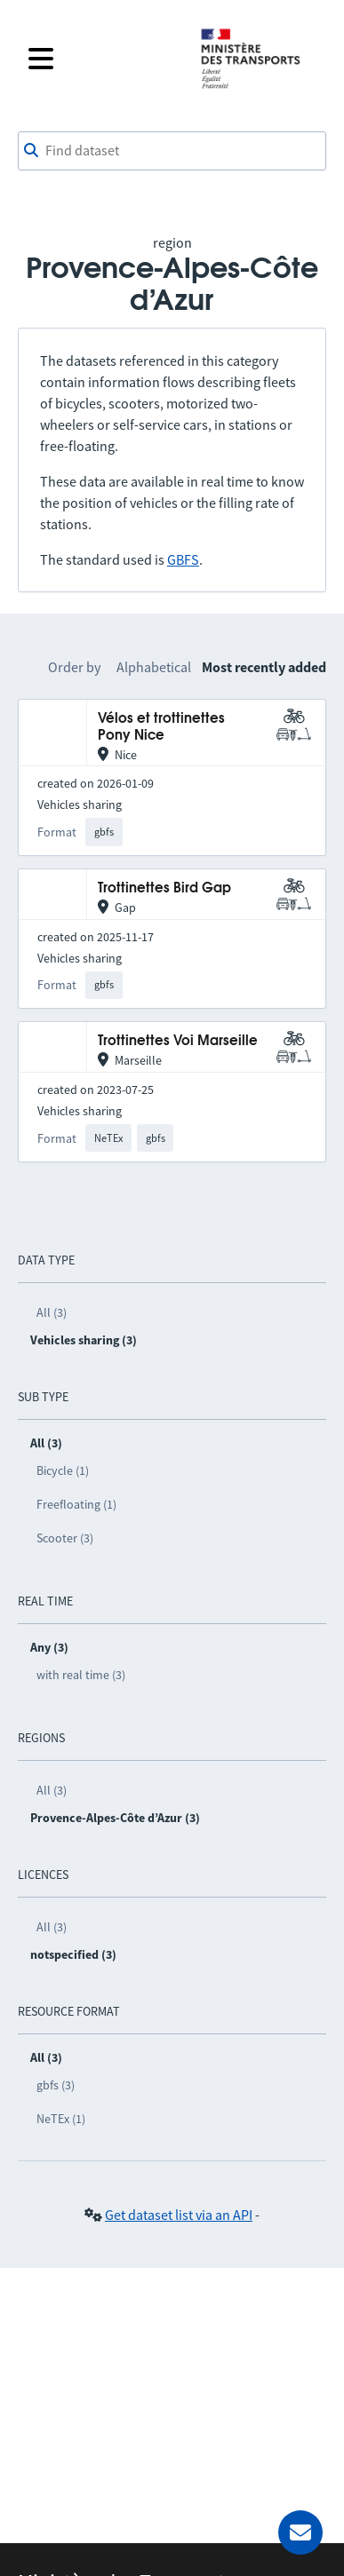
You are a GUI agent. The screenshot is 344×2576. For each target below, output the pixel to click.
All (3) (51, 1312)
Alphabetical (153, 667)
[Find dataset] (172, 150)
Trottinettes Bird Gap (164, 888)
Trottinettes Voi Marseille (178, 1041)
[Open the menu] (102, 58)
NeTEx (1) (60, 2119)
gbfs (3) (55, 2085)
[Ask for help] (300, 2532)
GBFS (183, 559)
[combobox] (172, 150)
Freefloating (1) (76, 1504)
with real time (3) (80, 1675)
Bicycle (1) (62, 1470)
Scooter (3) (64, 1538)
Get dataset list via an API (178, 2214)
